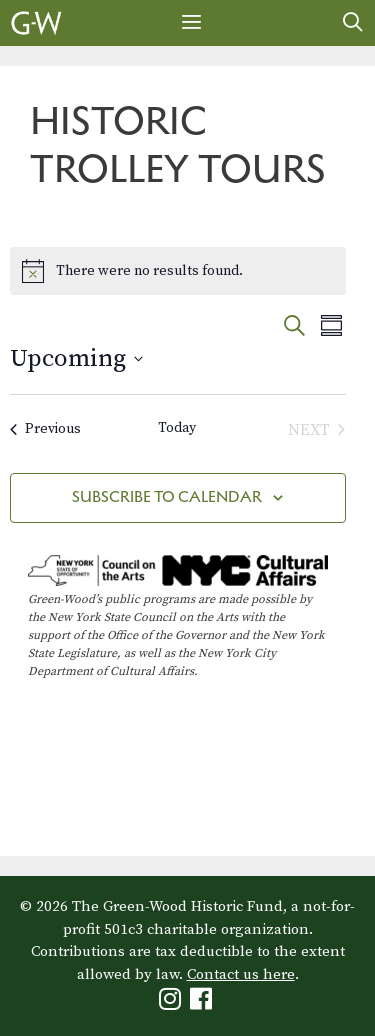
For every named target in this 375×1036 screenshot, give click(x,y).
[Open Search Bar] (353, 23)
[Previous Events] (45, 430)
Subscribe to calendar (167, 496)
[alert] (178, 271)
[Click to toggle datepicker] (76, 359)
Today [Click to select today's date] (177, 428)
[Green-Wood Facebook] (203, 1003)
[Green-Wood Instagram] (172, 1003)
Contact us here (241, 974)
